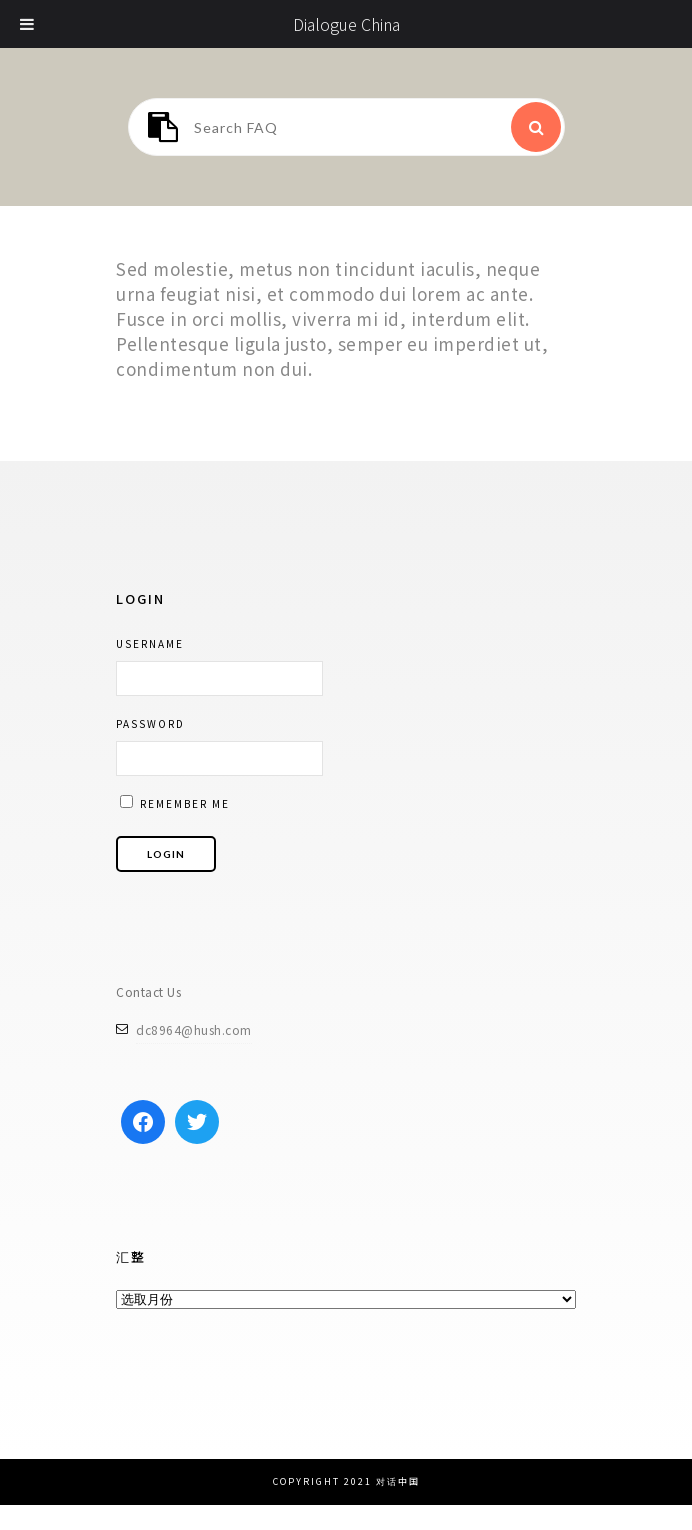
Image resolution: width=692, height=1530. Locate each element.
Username (150, 643)
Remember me (175, 803)
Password (150, 723)
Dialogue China (346, 24)
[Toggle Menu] (27, 24)
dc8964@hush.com (194, 1029)
